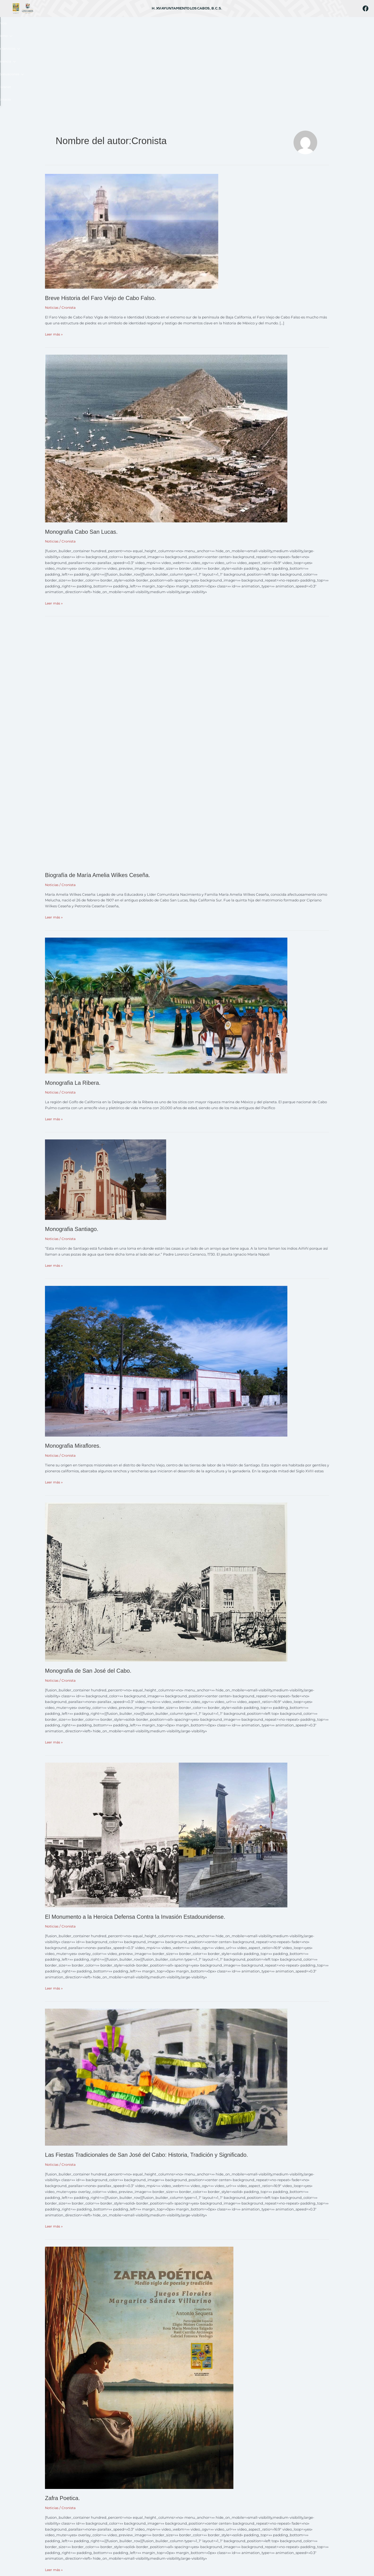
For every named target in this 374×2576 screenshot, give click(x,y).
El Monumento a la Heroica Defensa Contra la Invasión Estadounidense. (144, 1840)
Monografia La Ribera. (75, 1006)
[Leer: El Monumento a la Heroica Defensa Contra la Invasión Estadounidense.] (166, 1758)
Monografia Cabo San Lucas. (85, 455)
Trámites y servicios (140, 23)
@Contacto (288, 23)
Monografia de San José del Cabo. (92, 1594)
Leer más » (54, 258)
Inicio (81, 23)
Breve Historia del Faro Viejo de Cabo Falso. (106, 221)
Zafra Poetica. (64, 2422)
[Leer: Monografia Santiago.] (105, 1103)
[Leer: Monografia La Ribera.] (166, 929)
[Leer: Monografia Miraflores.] (166, 1285)
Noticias (52, 231)
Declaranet (262, 23)
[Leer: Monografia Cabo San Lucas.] (166, 362)
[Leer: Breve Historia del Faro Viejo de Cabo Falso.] (131, 155)
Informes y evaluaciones (223, 23)
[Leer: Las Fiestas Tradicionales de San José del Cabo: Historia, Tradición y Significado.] (166, 2000)
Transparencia (180, 23)
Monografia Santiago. (74, 1152)
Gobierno (104, 23)
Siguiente (311, 2517)
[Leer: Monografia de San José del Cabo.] (166, 1505)
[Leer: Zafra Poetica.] (139, 2291)
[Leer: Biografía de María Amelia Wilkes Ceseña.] (126, 668)
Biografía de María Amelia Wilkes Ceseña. (102, 799)
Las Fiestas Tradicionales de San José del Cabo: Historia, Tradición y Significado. (156, 2078)
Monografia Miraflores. (75, 1369)
